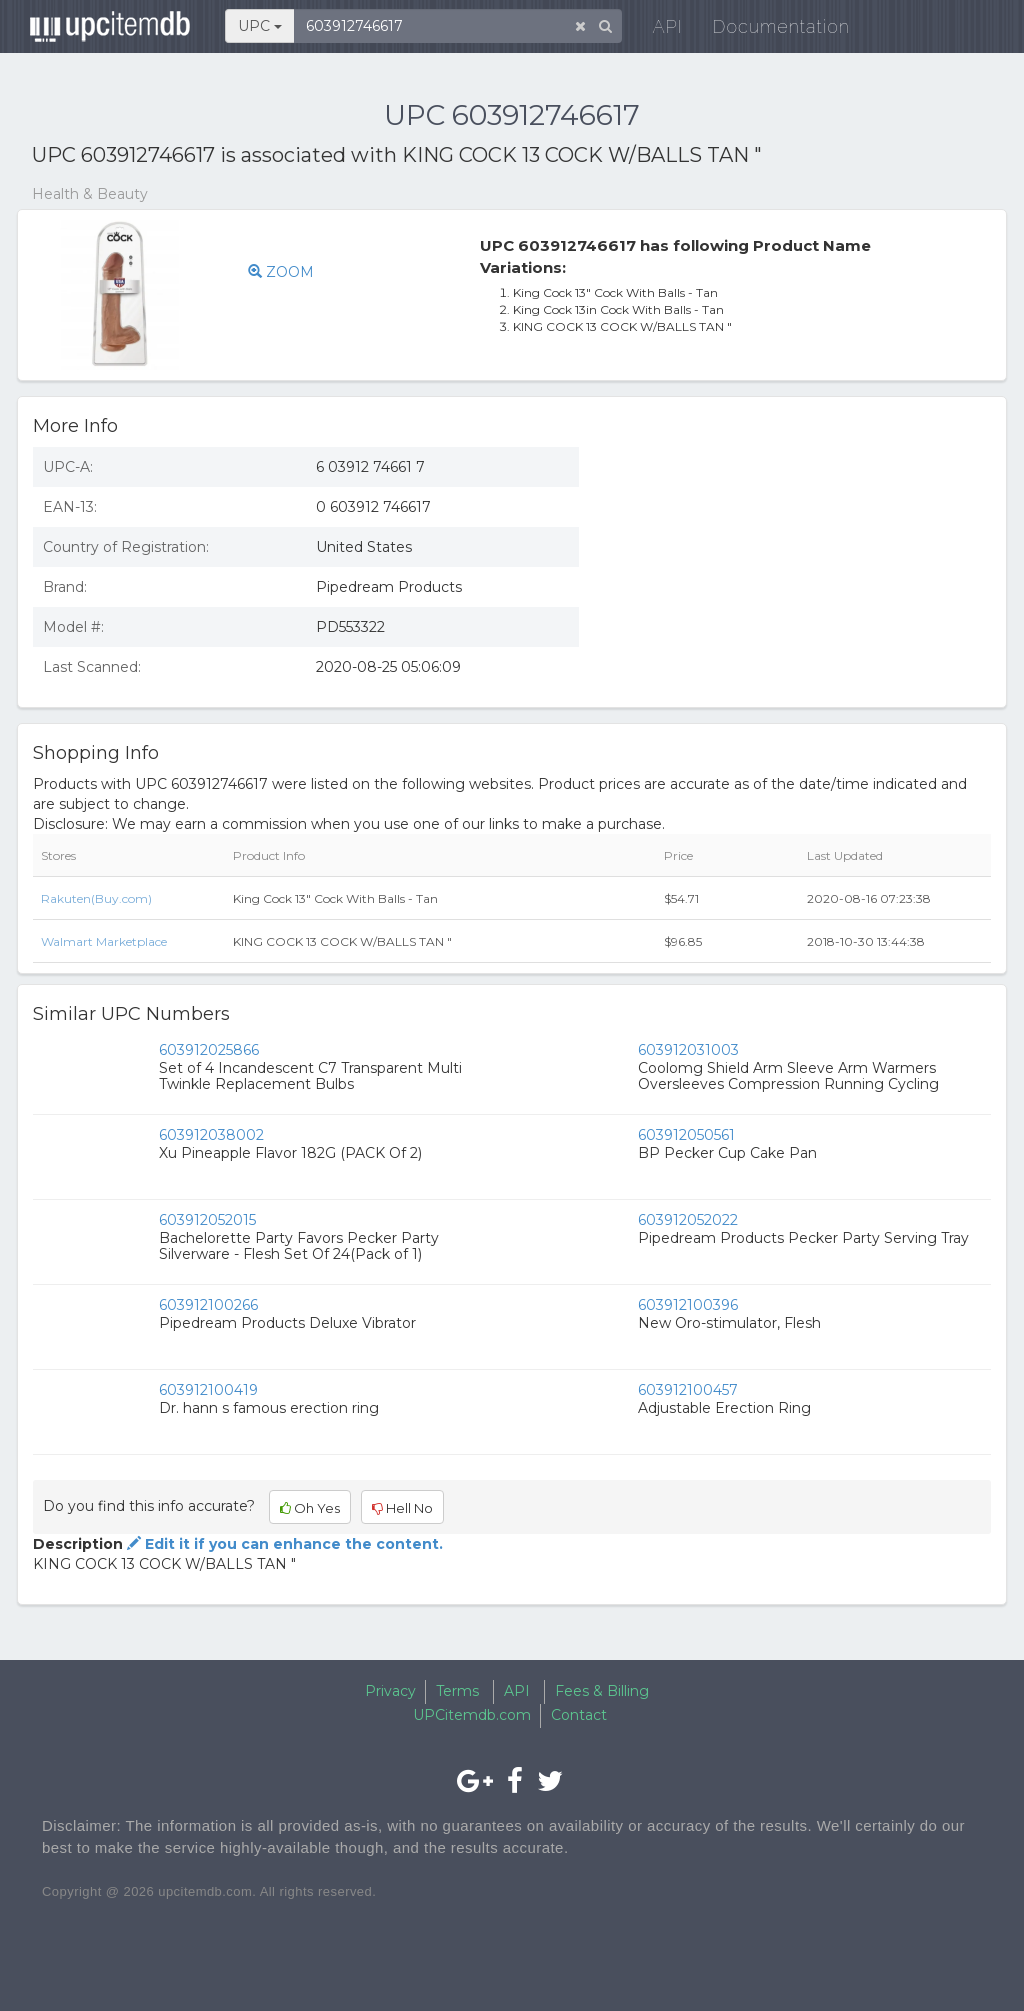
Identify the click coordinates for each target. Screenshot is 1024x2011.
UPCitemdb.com (472, 1715)
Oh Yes (310, 1508)
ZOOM (281, 272)
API (658, 29)
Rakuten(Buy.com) (96, 898)
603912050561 (686, 1135)
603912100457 (688, 1390)
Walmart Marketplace (104, 941)
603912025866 (209, 1050)
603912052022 (688, 1220)
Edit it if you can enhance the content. (283, 1544)
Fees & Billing (602, 1691)
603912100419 (208, 1390)
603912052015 (207, 1220)
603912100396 (688, 1305)
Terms (457, 1691)
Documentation (771, 29)
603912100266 (208, 1305)
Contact (579, 1715)
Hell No (402, 1508)
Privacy (390, 1691)
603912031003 (688, 1050)
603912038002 (211, 1135)
